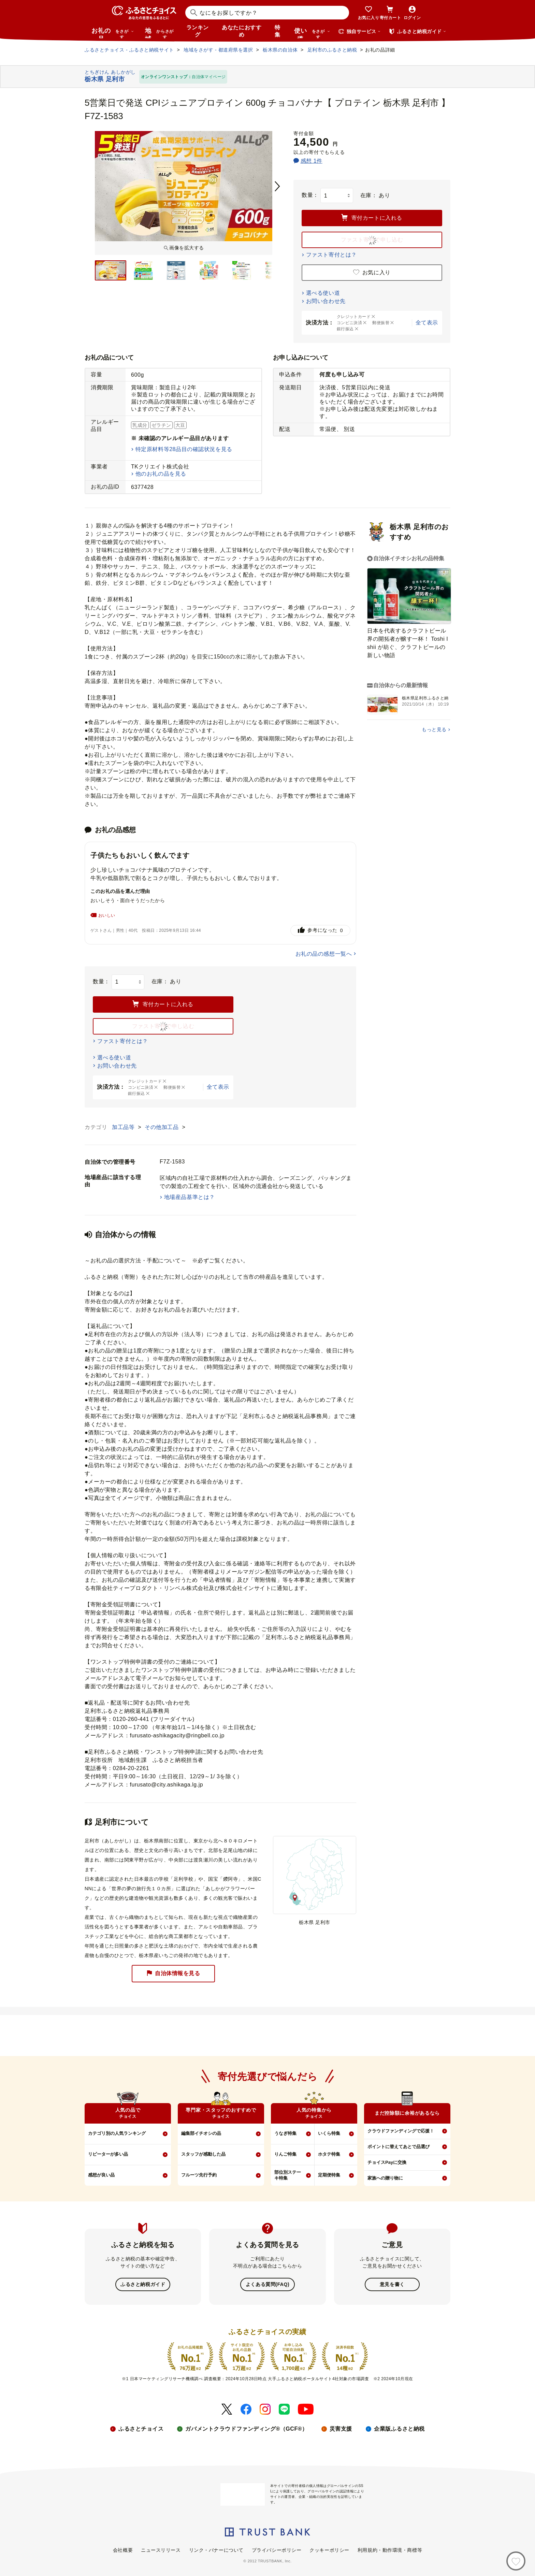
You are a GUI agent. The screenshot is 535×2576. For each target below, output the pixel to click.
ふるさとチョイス (140, 2428)
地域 (160, 32)
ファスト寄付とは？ (331, 255)
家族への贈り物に (385, 2178)
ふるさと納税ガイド (142, 2284)
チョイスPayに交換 (386, 2162)
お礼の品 (112, 32)
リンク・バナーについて (216, 2549)
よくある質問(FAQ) (267, 2284)
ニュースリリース (160, 2549)
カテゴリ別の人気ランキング (117, 2133)
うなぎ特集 (285, 2133)
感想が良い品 (101, 2174)
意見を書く (392, 2284)
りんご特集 (285, 2154)
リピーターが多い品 (108, 2154)
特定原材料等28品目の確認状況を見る (183, 449)
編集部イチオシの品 (201, 2133)
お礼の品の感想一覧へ (323, 954)
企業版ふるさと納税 (399, 2428)
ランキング (197, 31)
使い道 (312, 32)
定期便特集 (329, 2174)
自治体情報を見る (173, 1973)
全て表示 (427, 322)
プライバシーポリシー (277, 2549)
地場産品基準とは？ (189, 1197)
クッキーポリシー (329, 2549)
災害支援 (341, 2428)
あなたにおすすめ (241, 31)
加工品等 (124, 1127)
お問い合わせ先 (326, 301)
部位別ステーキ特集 (287, 2175)
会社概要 (123, 2549)
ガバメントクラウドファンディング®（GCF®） (246, 2428)
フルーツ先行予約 (199, 2174)
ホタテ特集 (329, 2154)
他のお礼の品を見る (160, 474)
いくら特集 (329, 2133)
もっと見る (434, 729)
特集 (277, 31)
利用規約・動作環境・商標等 (390, 2549)
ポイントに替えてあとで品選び (398, 2146)
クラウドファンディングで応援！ (400, 2130)
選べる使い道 (323, 293)
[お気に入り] (515, 2561)
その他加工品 (162, 1127)
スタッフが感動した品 (203, 2154)
